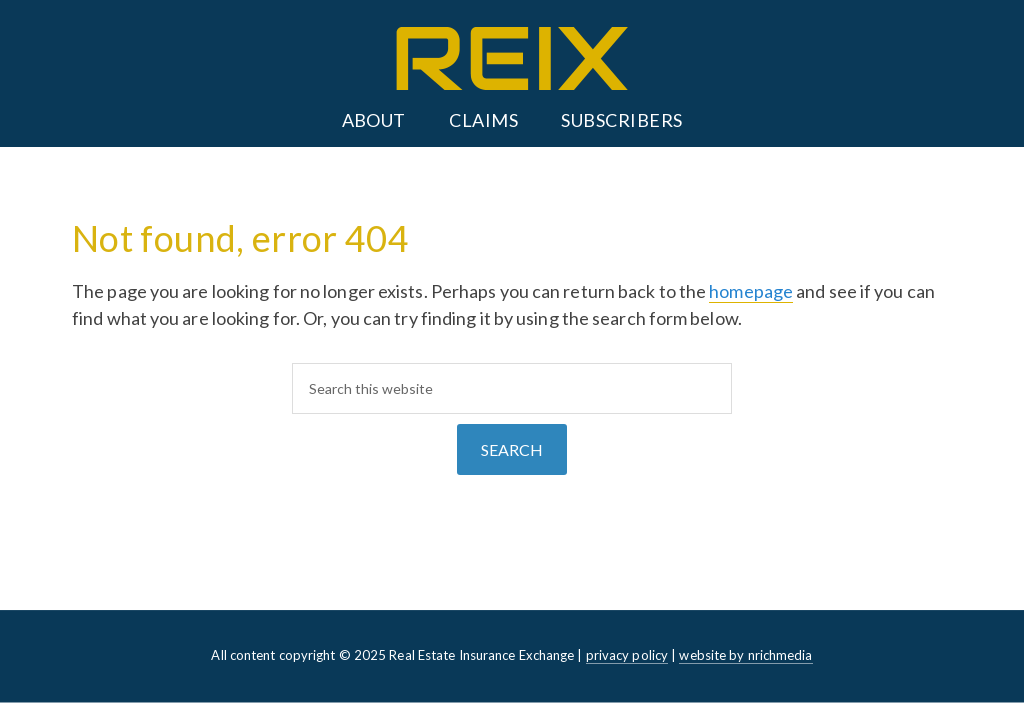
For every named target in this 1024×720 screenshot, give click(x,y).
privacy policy (627, 655)
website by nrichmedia (745, 655)
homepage (751, 291)
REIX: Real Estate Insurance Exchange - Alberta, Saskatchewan (512, 58)
